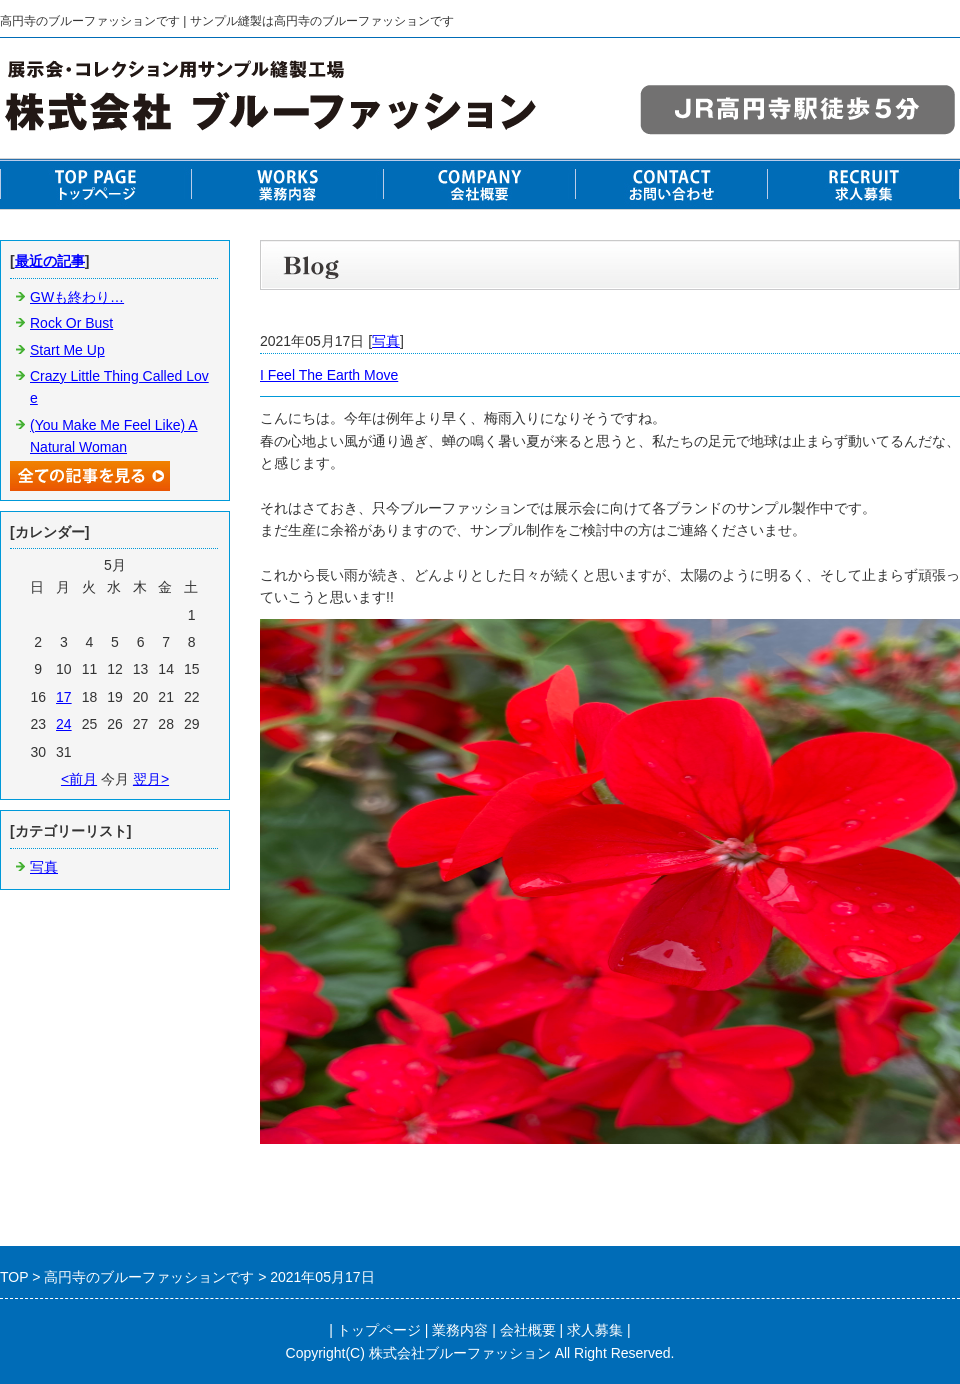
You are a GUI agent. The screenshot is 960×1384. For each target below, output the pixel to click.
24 (64, 724)
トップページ (379, 1330)
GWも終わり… (77, 297)
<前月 (79, 779)
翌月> (151, 779)
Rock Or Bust (71, 323)
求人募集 (595, 1330)
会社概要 (528, 1330)
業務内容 (460, 1330)
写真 (386, 341)
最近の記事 (50, 261)
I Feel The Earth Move (329, 375)
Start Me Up (67, 350)
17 (64, 697)
